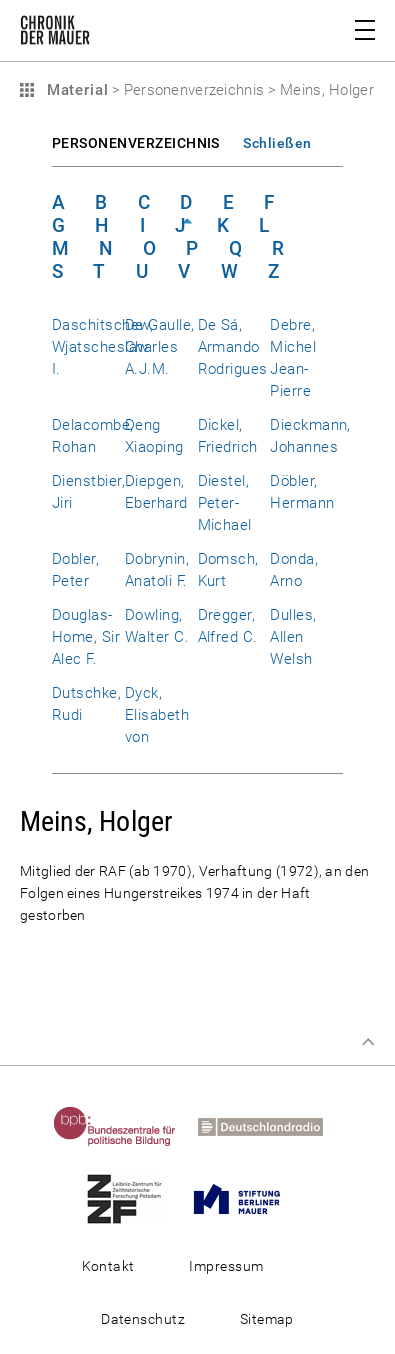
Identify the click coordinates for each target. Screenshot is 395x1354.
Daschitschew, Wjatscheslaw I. (102, 347)
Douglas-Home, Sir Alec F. (86, 637)
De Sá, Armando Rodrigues (233, 347)
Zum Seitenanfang (368, 1042)
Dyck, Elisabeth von (157, 715)
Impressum (226, 1266)
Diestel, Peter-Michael (225, 503)
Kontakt (108, 1266)
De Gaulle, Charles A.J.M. (160, 347)
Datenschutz (143, 1319)
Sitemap (267, 1319)
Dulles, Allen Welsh (293, 637)
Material (75, 90)
